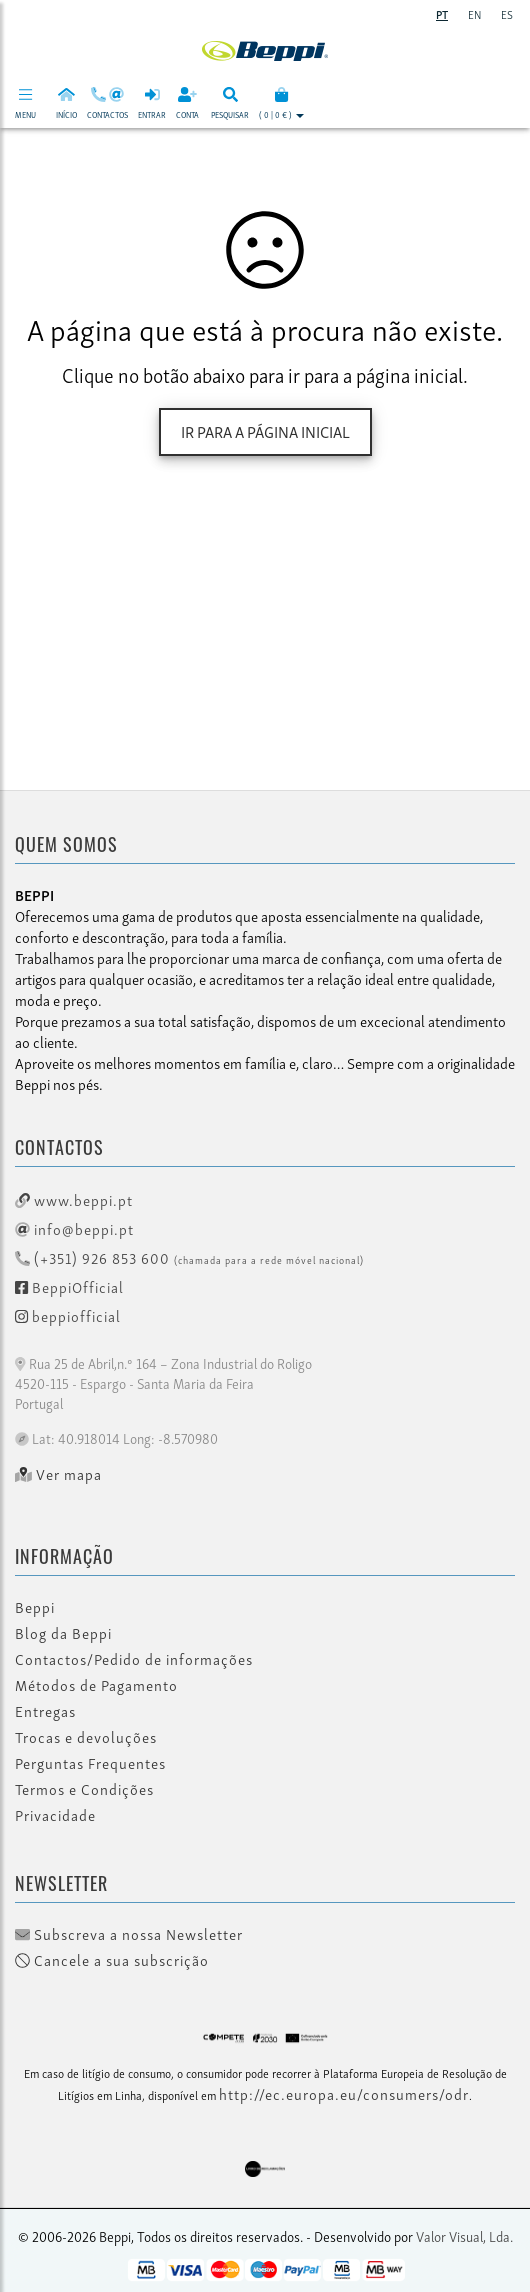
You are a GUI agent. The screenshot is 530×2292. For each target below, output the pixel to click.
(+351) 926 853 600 (189, 1257)
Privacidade (55, 1815)
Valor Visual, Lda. (464, 2235)
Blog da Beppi (63, 1633)
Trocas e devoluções (86, 1737)
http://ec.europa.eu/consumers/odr (344, 2093)
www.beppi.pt (74, 1199)
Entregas (45, 1711)
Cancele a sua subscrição (112, 1960)
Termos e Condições (84, 1789)
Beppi (35, 1607)
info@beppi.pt (74, 1228)
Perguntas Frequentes (90, 1763)
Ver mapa (58, 1474)
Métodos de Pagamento (96, 1685)
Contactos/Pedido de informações (134, 1659)
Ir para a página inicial (265, 431)
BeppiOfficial (69, 1286)
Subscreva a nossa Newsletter (129, 1934)
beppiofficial (68, 1315)
